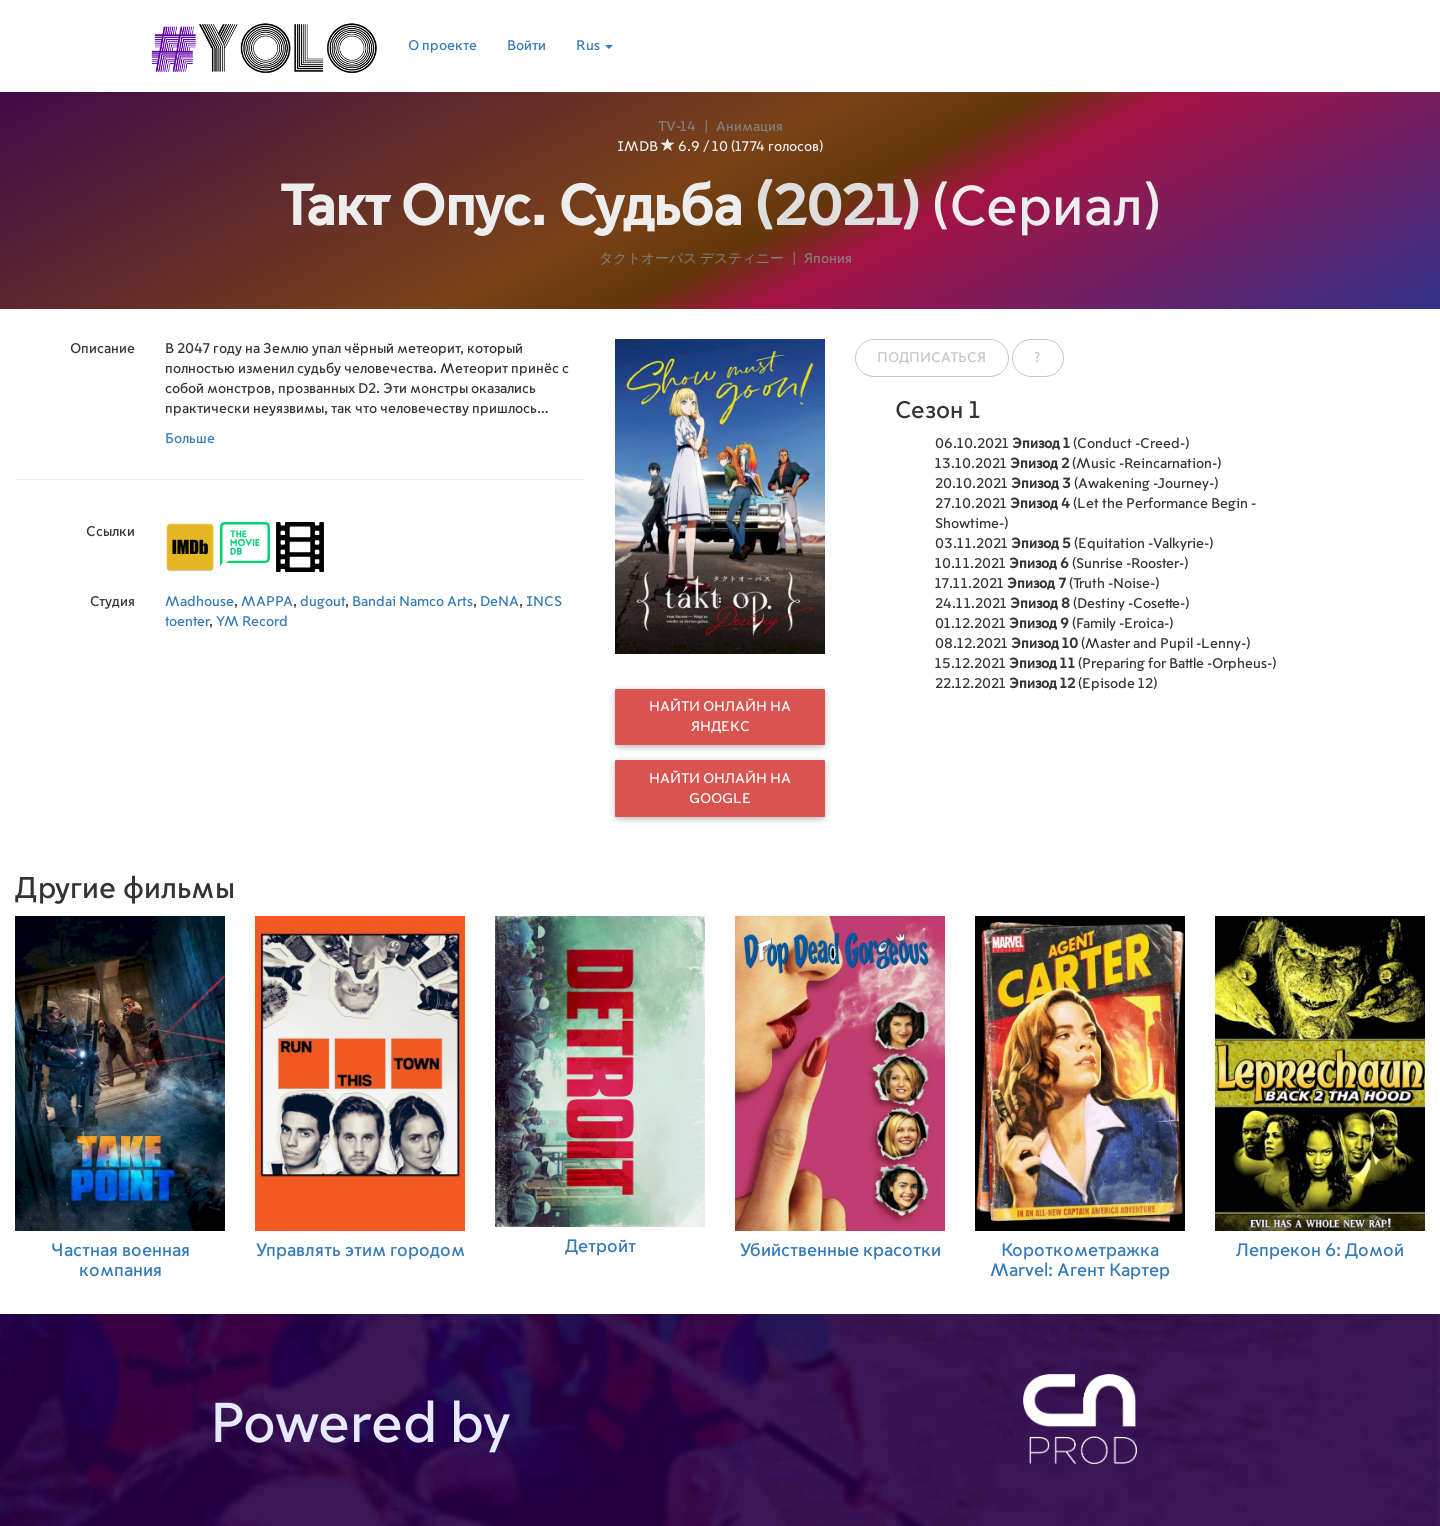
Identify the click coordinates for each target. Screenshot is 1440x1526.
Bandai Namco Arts (412, 602)
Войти (526, 46)
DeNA (499, 602)
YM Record (252, 622)
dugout (322, 602)
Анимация (749, 127)
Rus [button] (594, 46)
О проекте (442, 46)
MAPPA (267, 602)
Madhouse (199, 602)
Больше (190, 439)
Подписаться (931, 358)
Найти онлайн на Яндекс (720, 717)
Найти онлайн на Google (720, 789)
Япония (828, 259)
